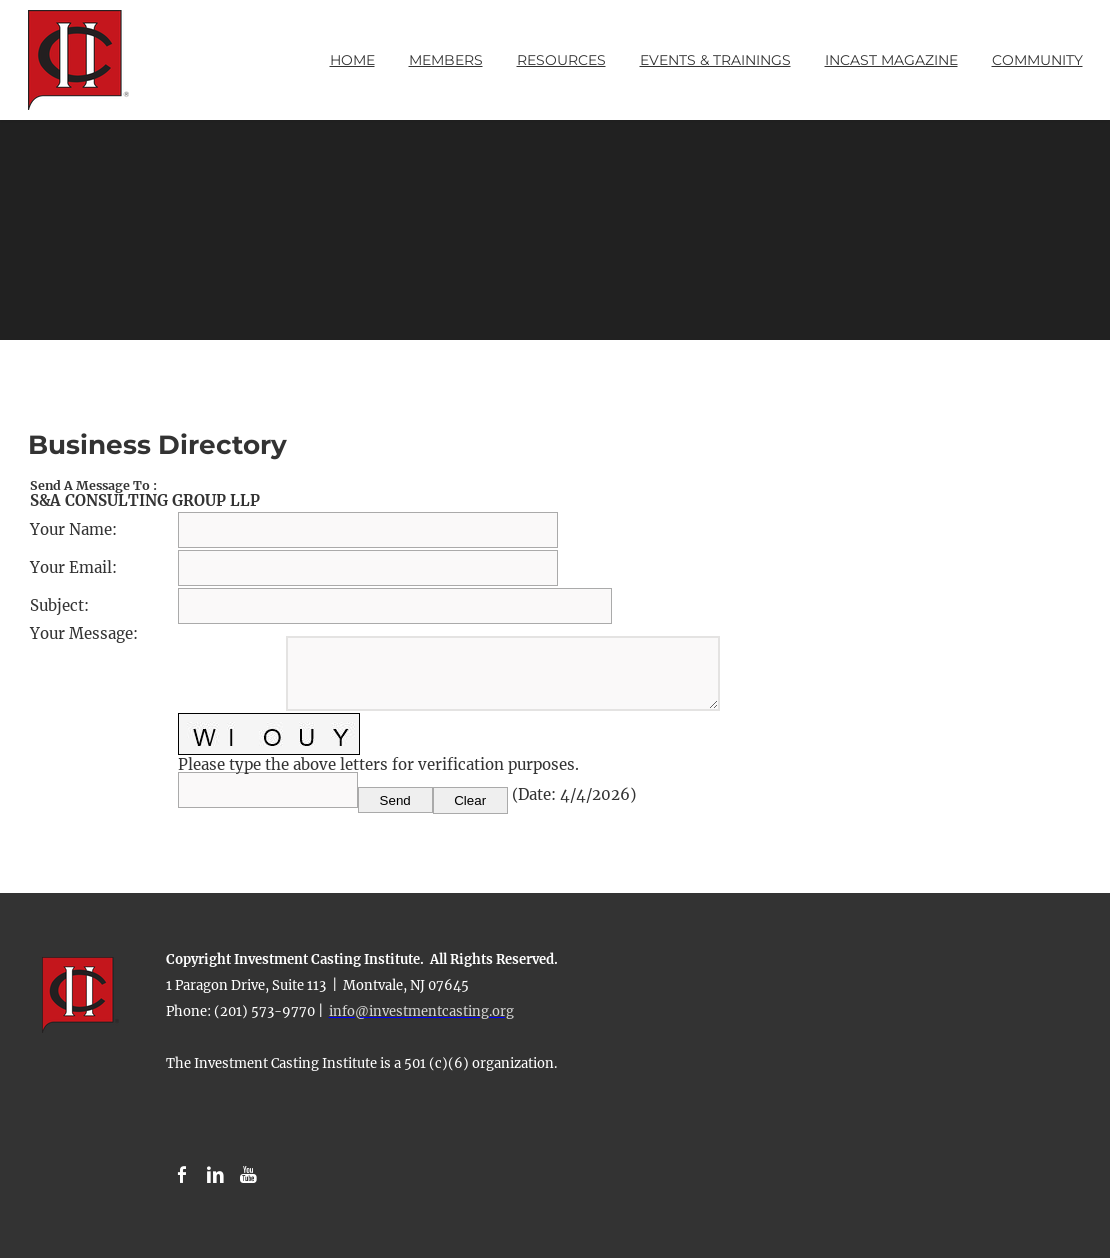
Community (1037, 60)
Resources (561, 60)
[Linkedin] (215, 1175)
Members (446, 60)
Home (352, 60)
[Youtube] (248, 1175)
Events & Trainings (715, 60)
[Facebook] (182, 1175)
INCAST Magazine (891, 60)
